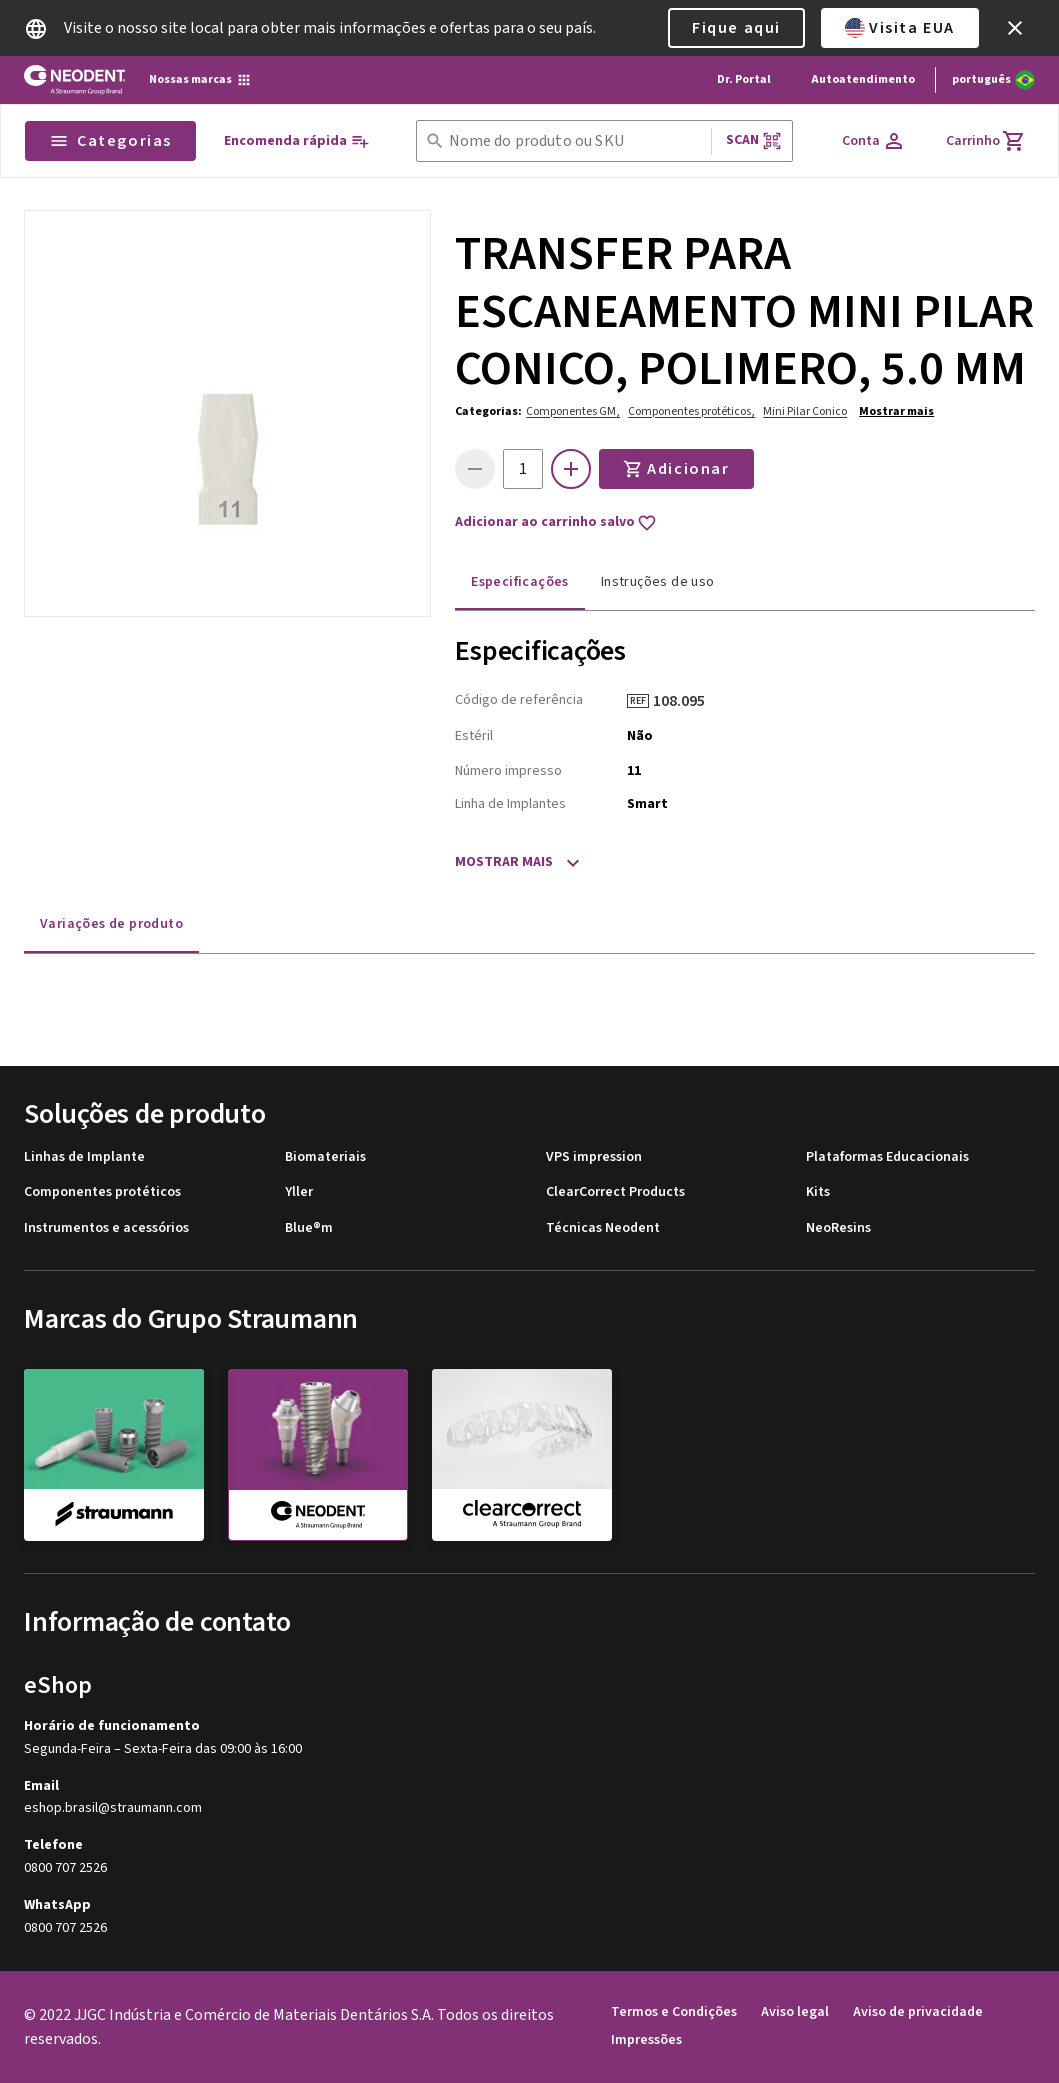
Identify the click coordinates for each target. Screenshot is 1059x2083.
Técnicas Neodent (603, 1228)
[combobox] (576, 141)
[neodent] (318, 1455)
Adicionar (676, 469)
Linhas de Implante (84, 1157)
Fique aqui (736, 28)
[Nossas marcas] (200, 80)
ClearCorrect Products (615, 1192)
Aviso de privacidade (918, 2012)
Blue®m (309, 1228)
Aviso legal (795, 2012)
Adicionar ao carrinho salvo (556, 523)
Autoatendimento (863, 79)
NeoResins (838, 1228)
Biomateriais (325, 1157)
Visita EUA (900, 28)
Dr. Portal (744, 79)
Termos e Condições (674, 2012)
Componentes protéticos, (691, 411)
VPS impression (594, 1157)
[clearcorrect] (522, 1454)
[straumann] (114, 1454)
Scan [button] (754, 140)
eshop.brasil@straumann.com (113, 1808)
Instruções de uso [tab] (658, 582)
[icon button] (1015, 28)
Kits (818, 1192)
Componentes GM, (573, 411)
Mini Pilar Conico (805, 411)
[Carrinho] (986, 141)
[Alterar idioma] (993, 80)
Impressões (646, 2040)
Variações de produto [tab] (111, 924)
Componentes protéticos (102, 1192)
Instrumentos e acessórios (106, 1228)
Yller (299, 1192)
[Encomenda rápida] (297, 141)
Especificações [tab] (520, 582)
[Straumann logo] (74, 80)
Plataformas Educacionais (887, 1157)
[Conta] (874, 141)
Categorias (110, 141)
